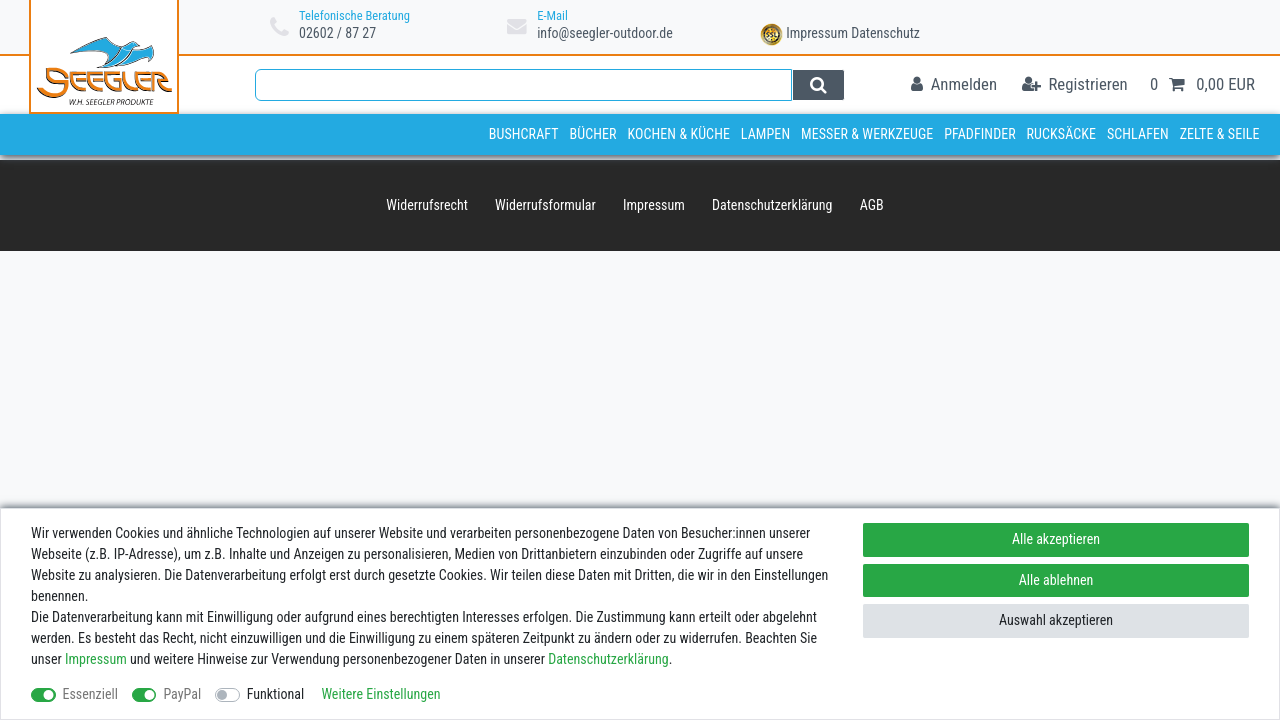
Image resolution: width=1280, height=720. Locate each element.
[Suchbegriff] (523, 85)
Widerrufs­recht (427, 205)
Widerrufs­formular (545, 205)
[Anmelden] (954, 85)
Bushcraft (524, 134)
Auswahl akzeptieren (1056, 620)
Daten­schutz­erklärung (772, 205)
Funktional (276, 694)
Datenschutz (885, 33)
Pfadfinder (980, 134)
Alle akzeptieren (1056, 539)
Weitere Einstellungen (380, 694)
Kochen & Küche (678, 134)
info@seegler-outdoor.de (605, 33)
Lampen (765, 134)
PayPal (182, 694)
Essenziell (90, 694)
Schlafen (1138, 134)
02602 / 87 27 (337, 33)
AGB (872, 205)
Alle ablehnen (1056, 580)
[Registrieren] (1075, 85)
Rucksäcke (1062, 134)
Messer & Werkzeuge (867, 134)
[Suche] (818, 85)
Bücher (592, 134)
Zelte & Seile (1220, 134)
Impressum (817, 33)
